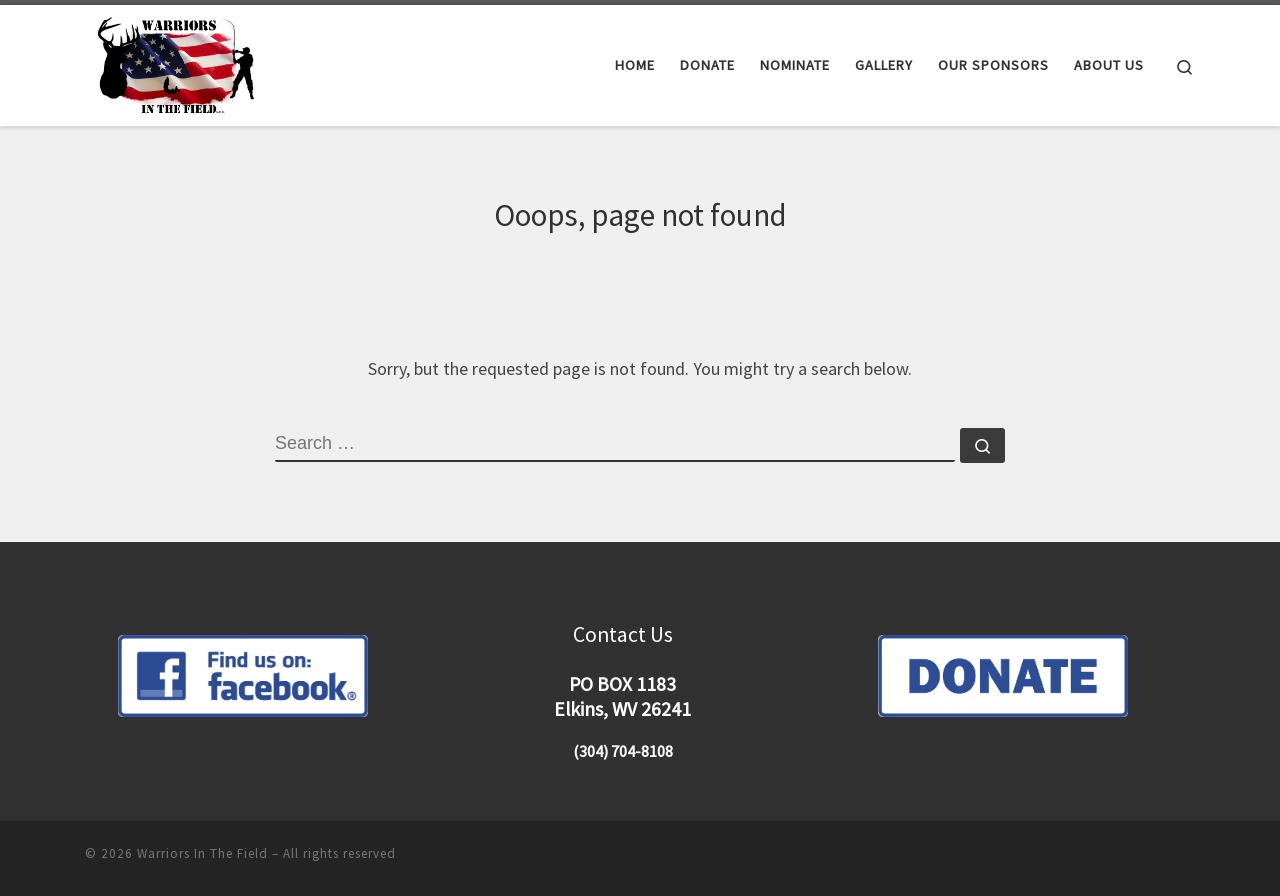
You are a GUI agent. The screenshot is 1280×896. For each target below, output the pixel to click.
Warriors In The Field (202, 853)
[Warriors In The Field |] (179, 61)
